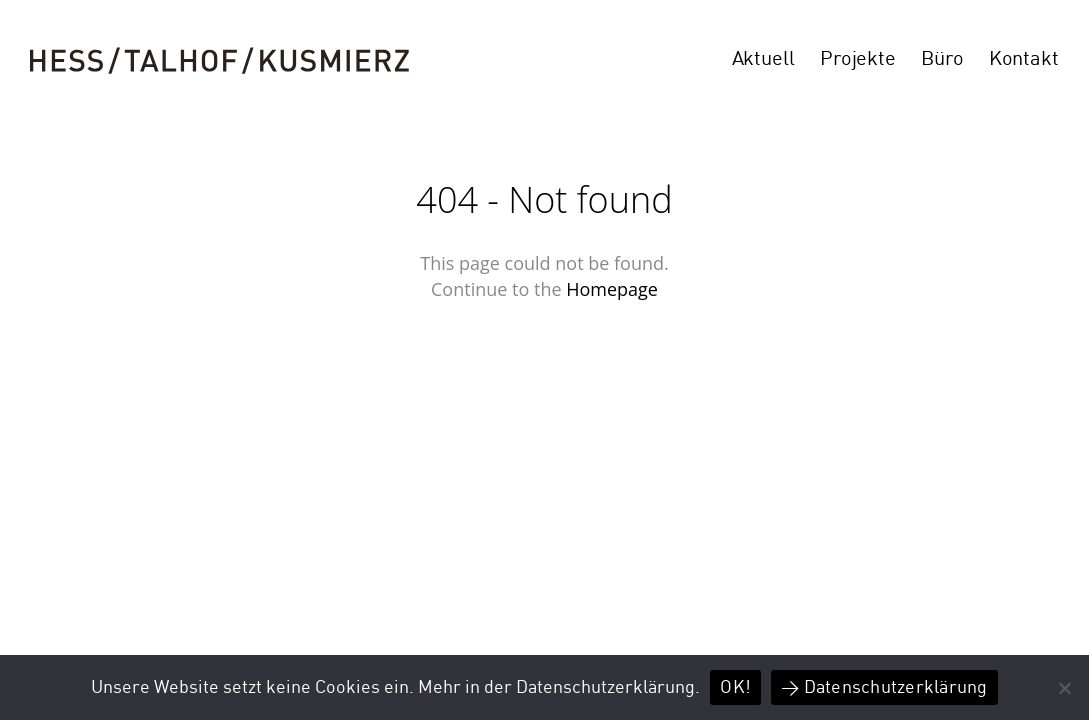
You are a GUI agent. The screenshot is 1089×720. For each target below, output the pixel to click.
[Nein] (1064, 688)
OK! (735, 687)
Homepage (612, 289)
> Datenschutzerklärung (884, 687)
